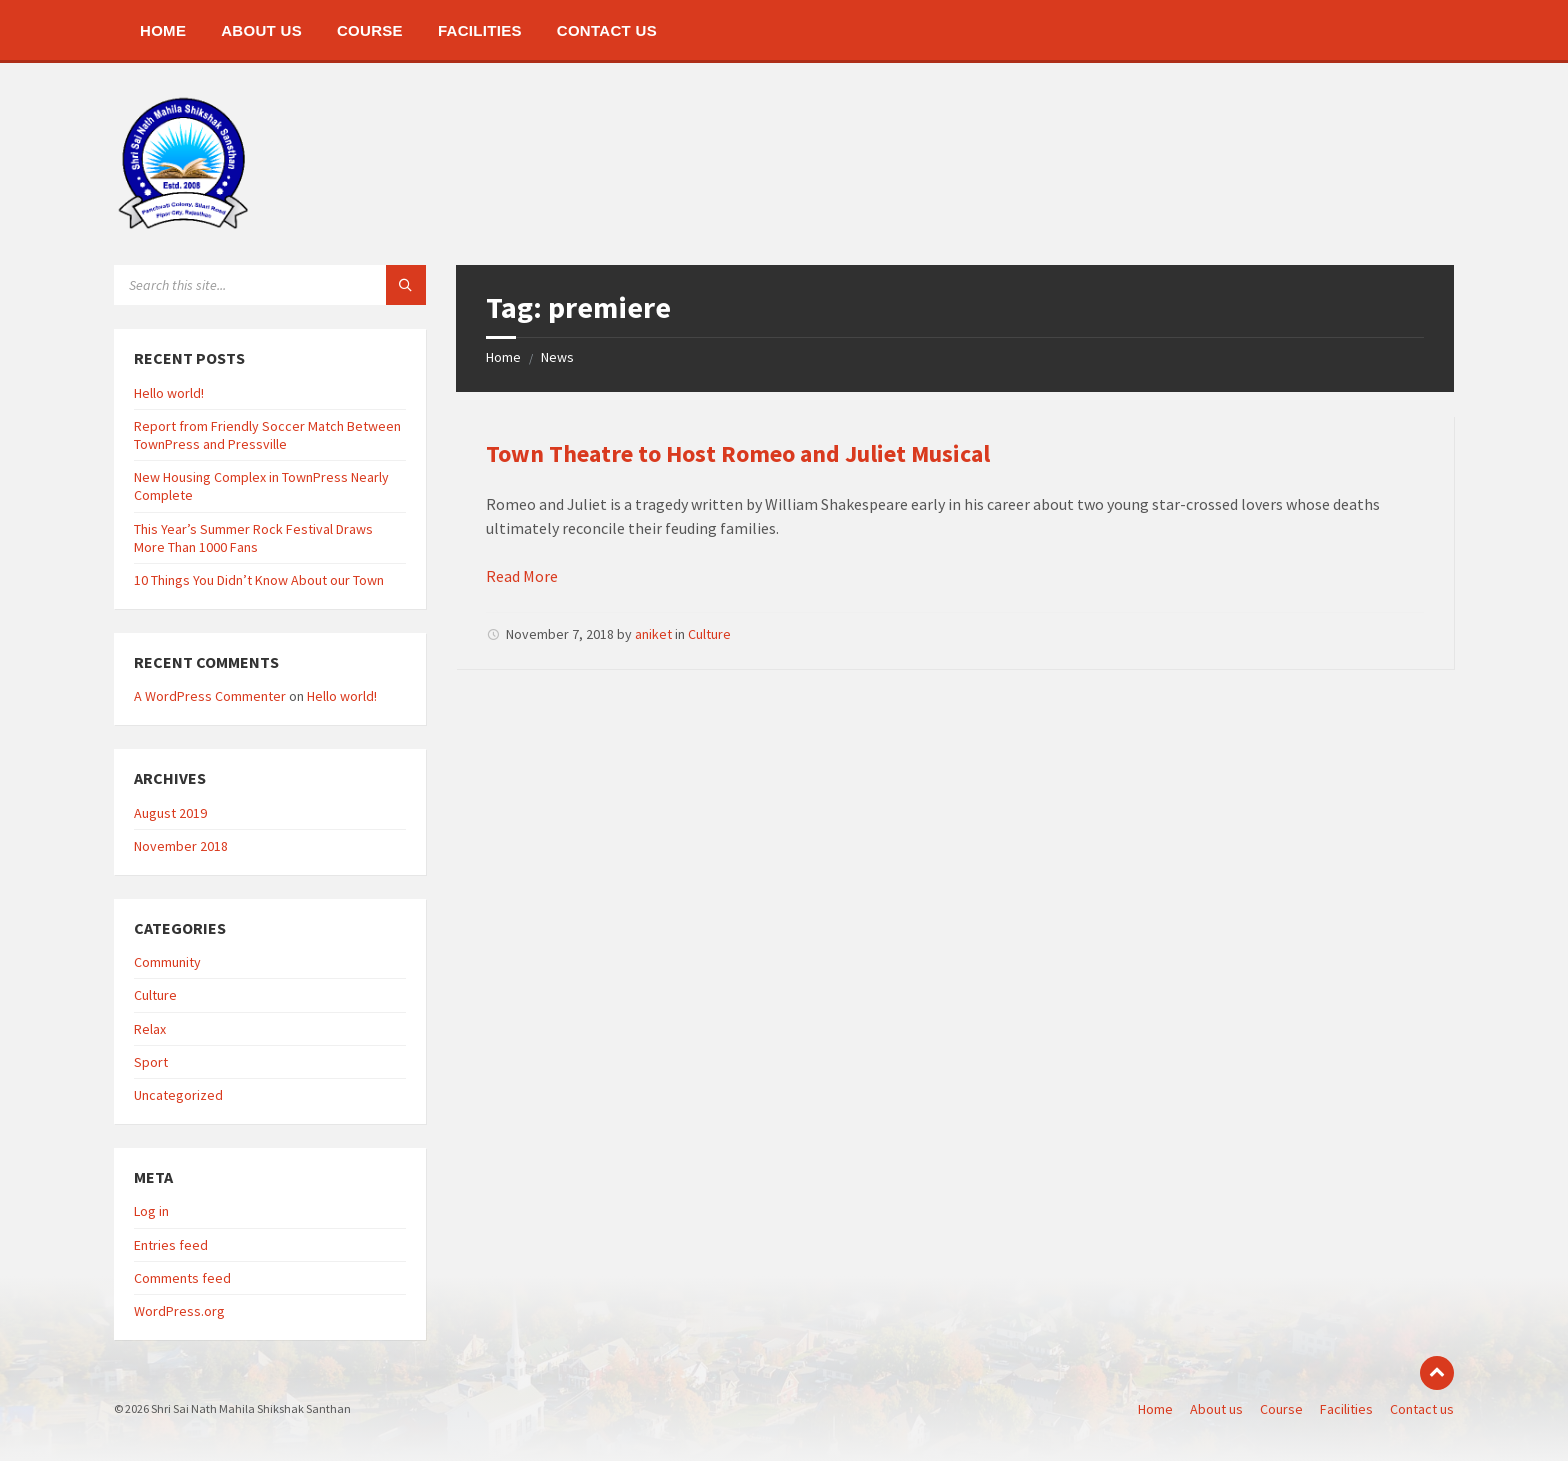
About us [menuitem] (1216, 1409)
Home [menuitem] (1155, 1409)
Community (167, 962)
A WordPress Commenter (210, 696)
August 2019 (170, 813)
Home (503, 357)
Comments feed (182, 1278)
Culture (709, 634)
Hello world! (169, 393)
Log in (151, 1211)
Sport (151, 1062)
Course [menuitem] (1281, 1409)
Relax (150, 1029)
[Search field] (270, 285)
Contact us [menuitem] (1422, 1409)
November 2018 (181, 846)
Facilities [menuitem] (1346, 1409)
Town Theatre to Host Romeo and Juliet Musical (738, 453)
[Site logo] (183, 226)
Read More (522, 576)
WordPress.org (179, 1311)
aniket (653, 634)
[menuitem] (163, 30)
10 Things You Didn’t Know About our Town (259, 580)
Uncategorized (178, 1095)
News (557, 357)
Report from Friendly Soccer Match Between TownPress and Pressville (267, 435)
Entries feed (171, 1245)
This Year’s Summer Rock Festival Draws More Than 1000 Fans (253, 538)
